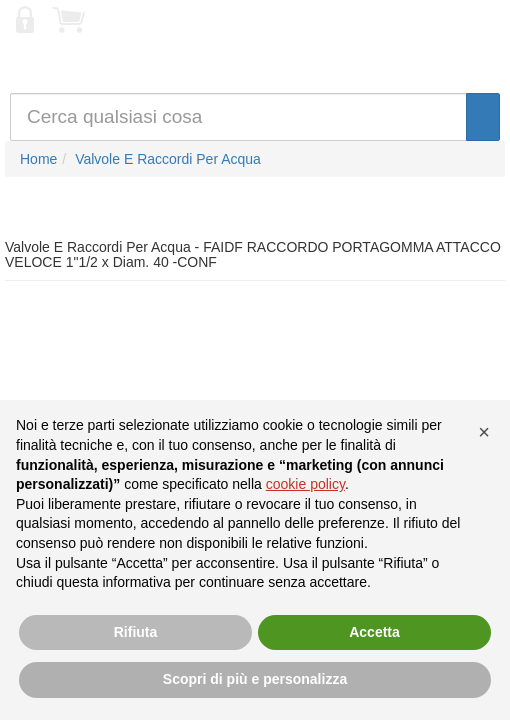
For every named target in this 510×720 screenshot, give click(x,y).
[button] (484, 432)
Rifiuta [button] (136, 632)
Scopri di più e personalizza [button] (255, 679)
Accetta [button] (374, 632)
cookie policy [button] (305, 484)
